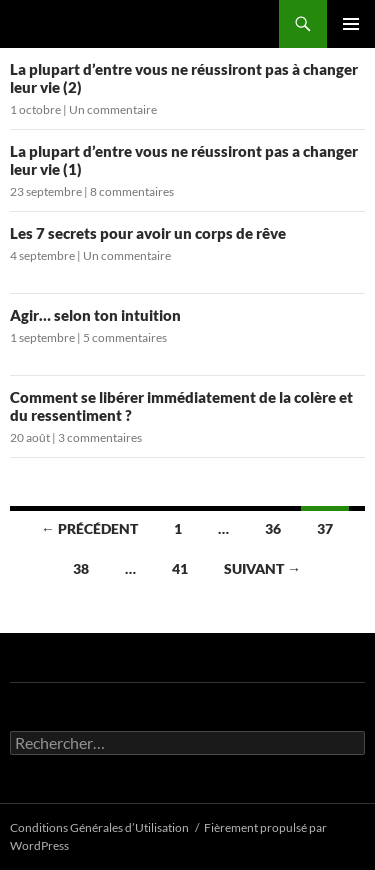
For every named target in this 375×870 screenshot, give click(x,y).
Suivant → (262, 568)
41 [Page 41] (180, 568)
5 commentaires (125, 337)
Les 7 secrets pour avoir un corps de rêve (148, 233)
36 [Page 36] (273, 528)
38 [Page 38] (81, 568)
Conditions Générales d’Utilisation (99, 827)
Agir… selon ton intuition (95, 315)
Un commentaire (113, 109)
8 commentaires (132, 191)
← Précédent (89, 528)
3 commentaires (100, 437)
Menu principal (351, 24)
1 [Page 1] (178, 528)
